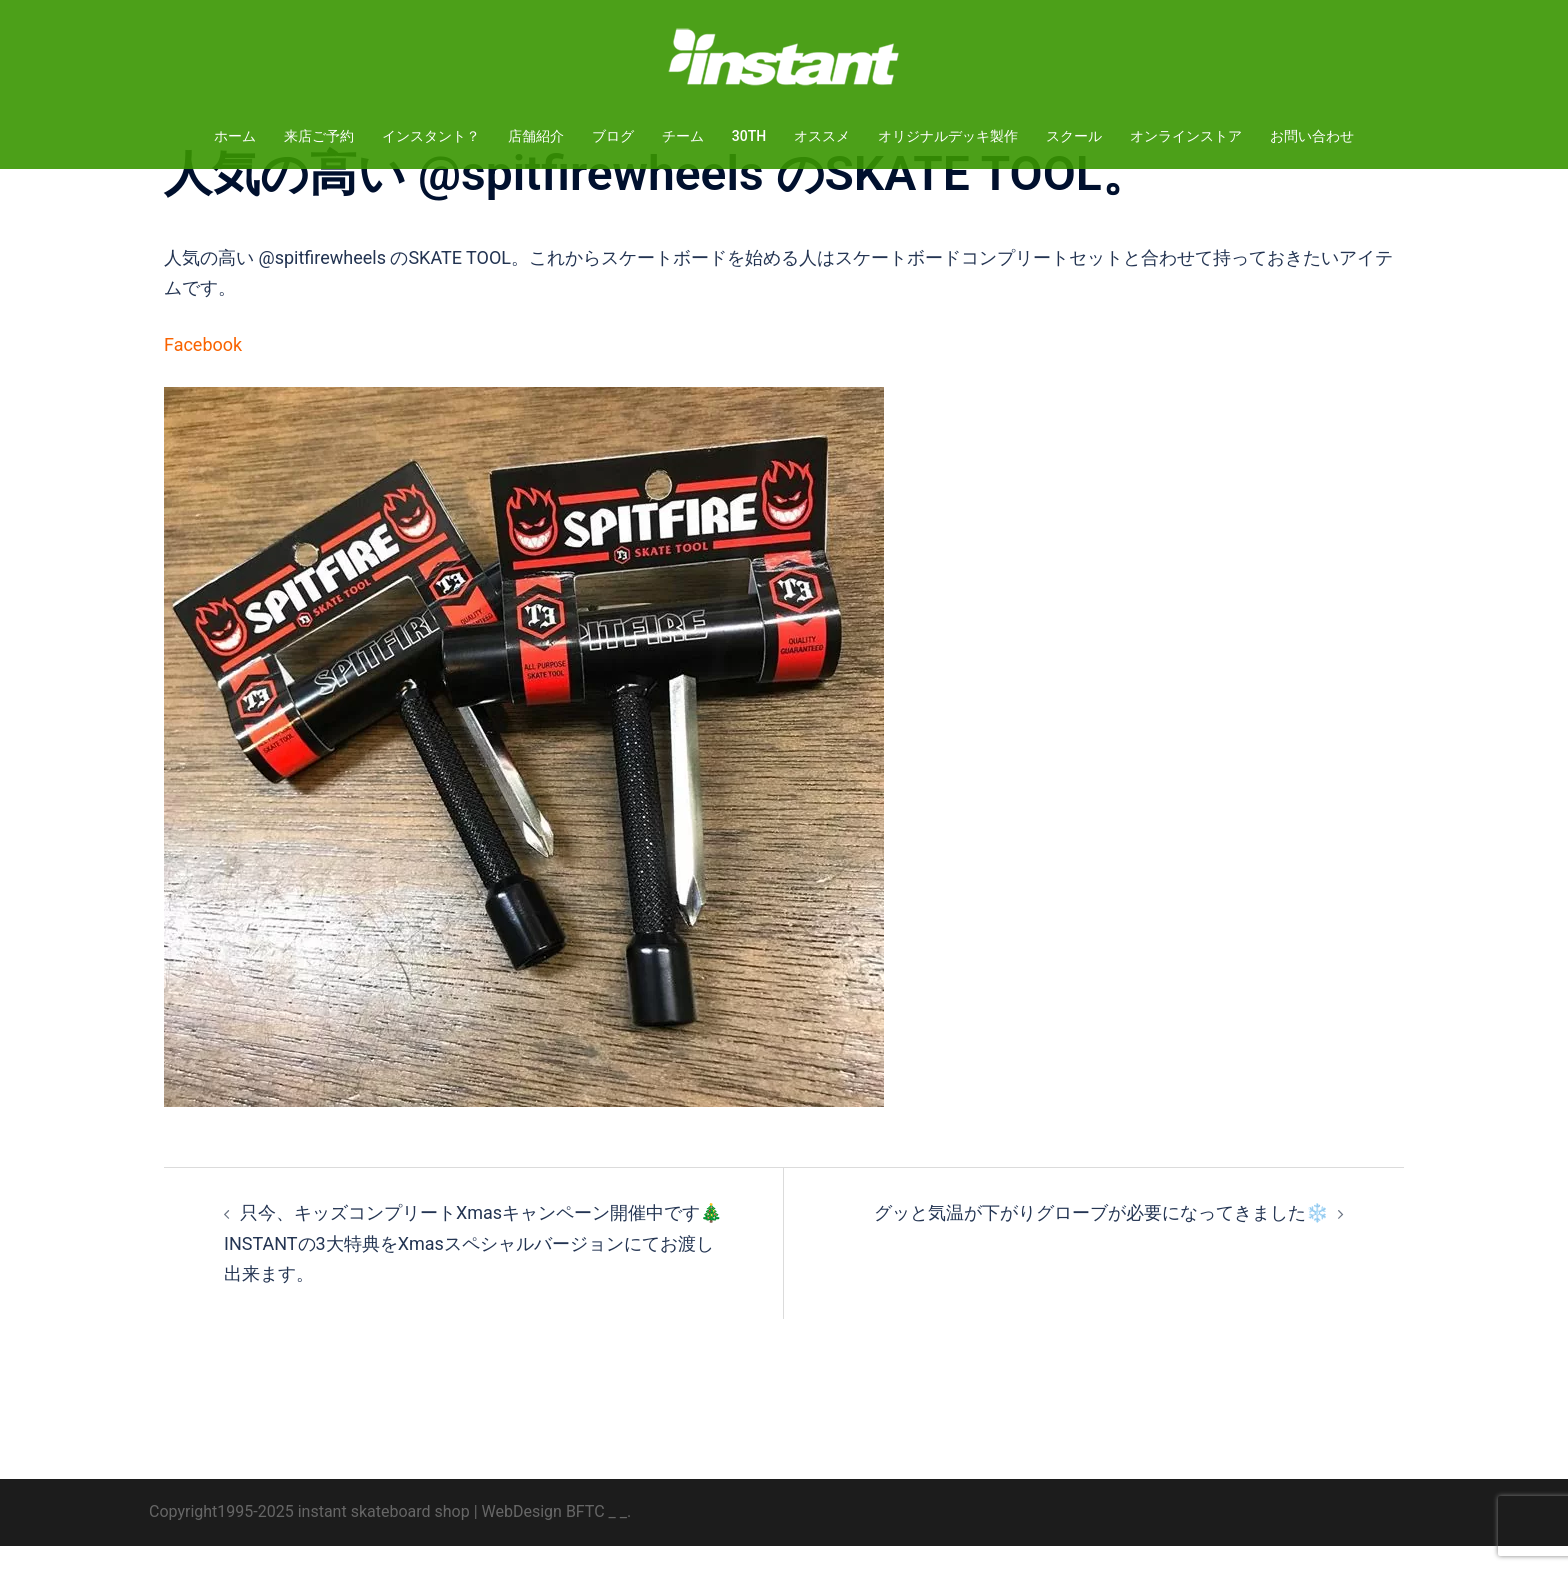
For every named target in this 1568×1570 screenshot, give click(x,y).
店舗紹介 (536, 136)
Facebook (203, 368)
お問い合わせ (1312, 136)
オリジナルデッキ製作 (948, 136)
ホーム (235, 136)
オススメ (822, 136)
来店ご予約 (319, 136)
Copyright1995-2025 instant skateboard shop (309, 1535)
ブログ (613, 136)
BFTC (585, 1535)
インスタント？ (431, 136)
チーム (683, 136)
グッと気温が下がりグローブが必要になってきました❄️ (1101, 1236)
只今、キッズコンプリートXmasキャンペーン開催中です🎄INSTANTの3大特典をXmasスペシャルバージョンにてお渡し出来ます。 (473, 1266)
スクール (1074, 136)
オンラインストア (1186, 136)
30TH (749, 136)
